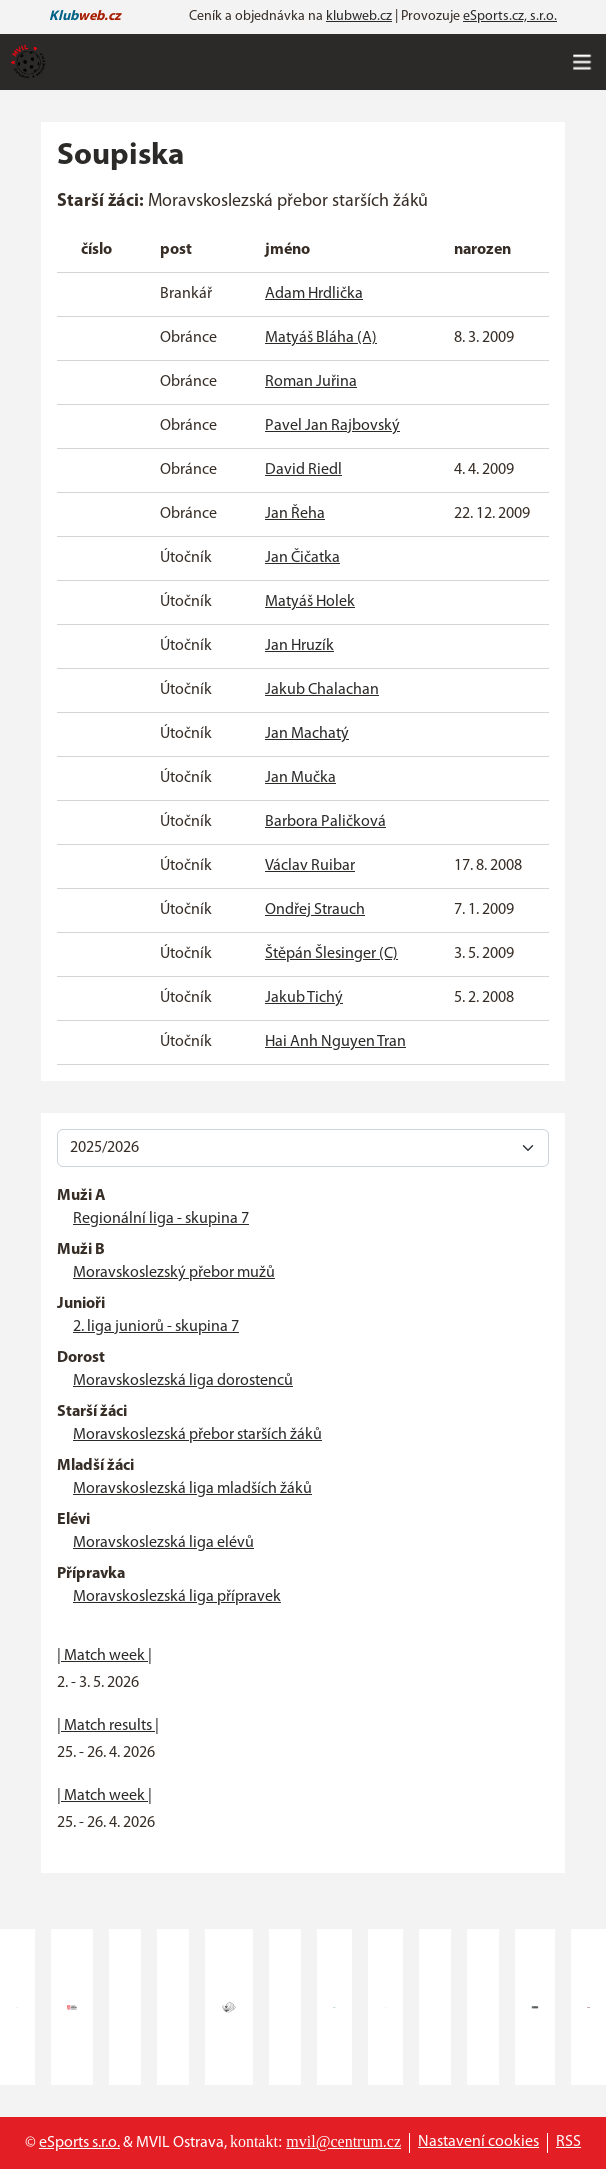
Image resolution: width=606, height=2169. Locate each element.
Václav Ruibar (310, 866)
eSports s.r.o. (79, 2143)
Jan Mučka (300, 778)
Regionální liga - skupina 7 (161, 1219)
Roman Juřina (311, 382)
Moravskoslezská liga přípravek (177, 1597)
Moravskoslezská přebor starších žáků (197, 1435)
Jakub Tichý (304, 998)
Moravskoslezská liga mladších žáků (192, 1489)
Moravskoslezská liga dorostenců (183, 1381)
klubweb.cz (359, 16)
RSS (568, 2142)
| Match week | (104, 1656)
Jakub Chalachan (322, 690)
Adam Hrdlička (314, 294)
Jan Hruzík (299, 646)
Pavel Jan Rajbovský (332, 426)
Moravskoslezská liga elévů (163, 1543)
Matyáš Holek (310, 602)
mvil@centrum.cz (343, 2141)
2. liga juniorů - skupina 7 (156, 1327)
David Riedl (303, 470)
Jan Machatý (307, 734)
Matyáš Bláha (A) (321, 338)
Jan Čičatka (302, 558)
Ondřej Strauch (315, 910)
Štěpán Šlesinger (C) (331, 954)
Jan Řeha (295, 514)
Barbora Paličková (325, 822)
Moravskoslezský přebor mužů (174, 1273)
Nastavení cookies (478, 2142)
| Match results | (108, 1726)
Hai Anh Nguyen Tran (335, 1042)
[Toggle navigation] (582, 62)
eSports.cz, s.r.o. (510, 16)
